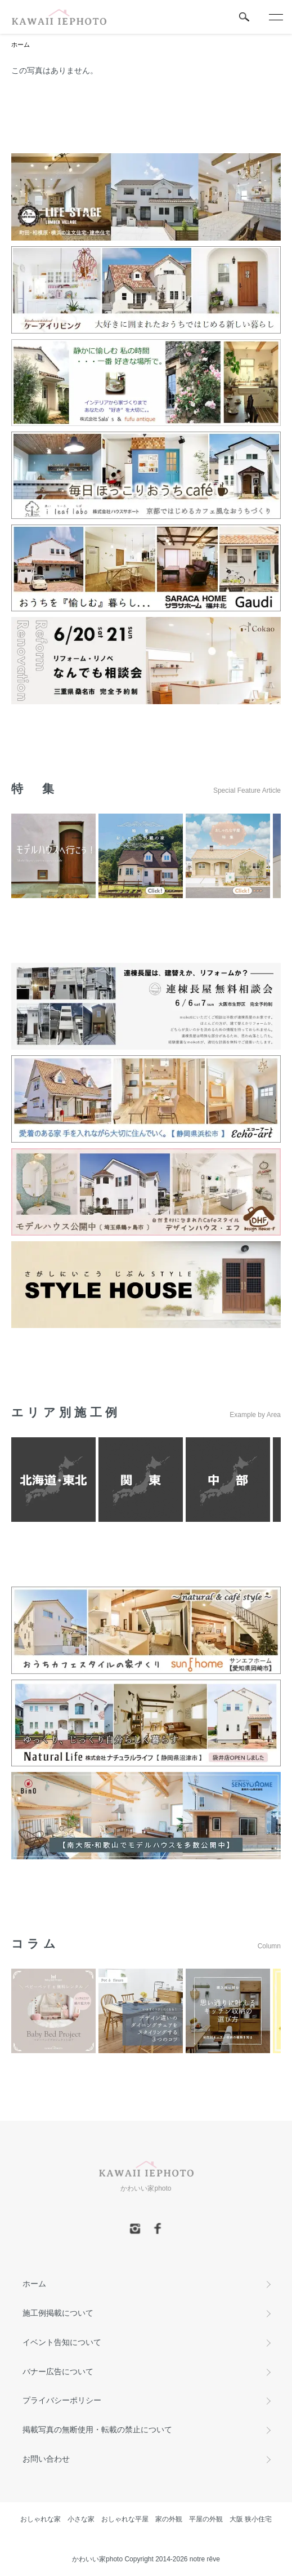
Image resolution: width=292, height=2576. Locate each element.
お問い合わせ (46, 2458)
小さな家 (81, 2519)
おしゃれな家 (40, 2519)
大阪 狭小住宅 (251, 2519)
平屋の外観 (206, 2519)
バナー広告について (58, 2371)
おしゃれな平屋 (125, 2519)
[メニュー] (275, 17)
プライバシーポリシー (62, 2400)
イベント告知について (62, 2342)
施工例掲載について (58, 2312)
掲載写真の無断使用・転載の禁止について (97, 2429)
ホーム (20, 44)
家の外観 (168, 2519)
